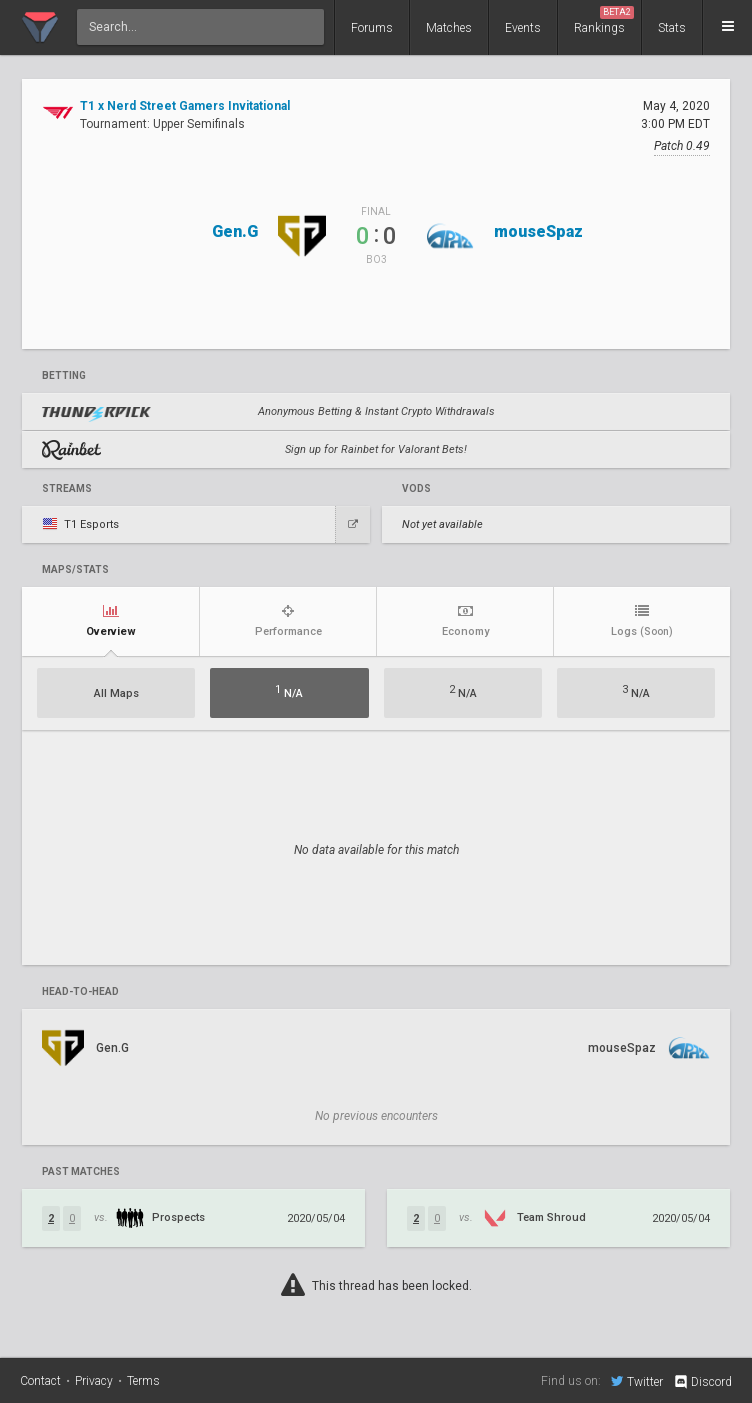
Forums (372, 28)
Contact (40, 1381)
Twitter (637, 1381)
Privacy (94, 1381)
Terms (143, 1381)
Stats (672, 28)
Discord (702, 1382)
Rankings (604, 20)
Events (523, 28)
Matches (449, 28)
